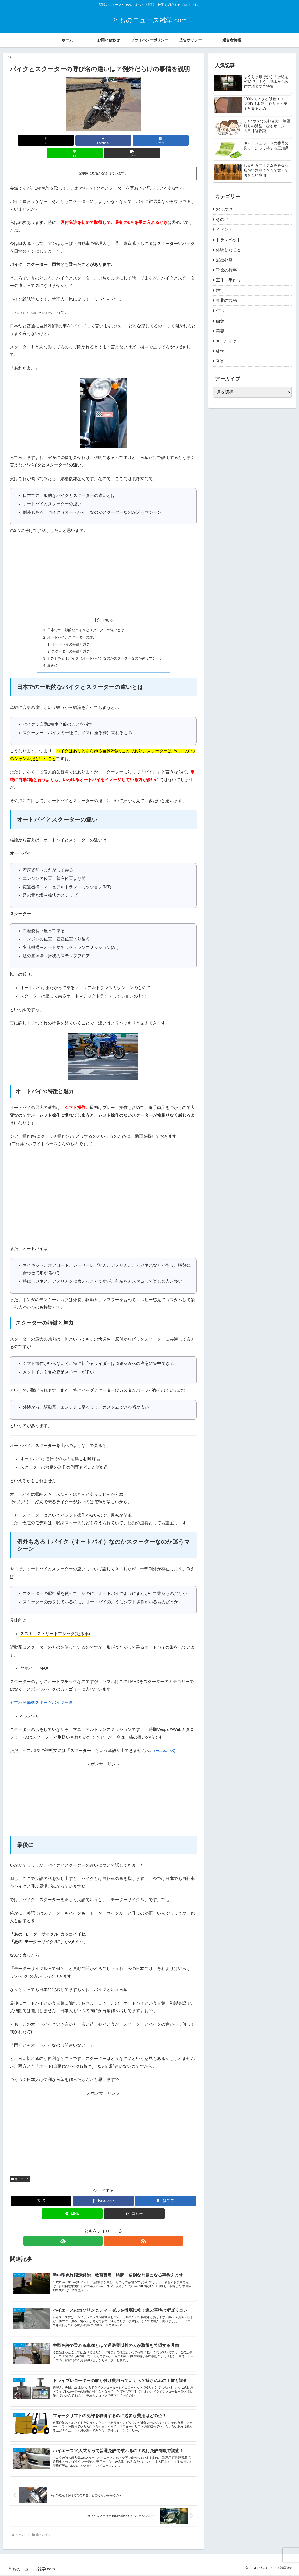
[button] (166, 140)
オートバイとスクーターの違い (69, 625)
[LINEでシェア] (135, 140)
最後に (49, 655)
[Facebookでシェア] (72, 140)
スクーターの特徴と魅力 (68, 640)
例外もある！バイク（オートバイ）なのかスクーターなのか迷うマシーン (105, 648)
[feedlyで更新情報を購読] (98, 2231)
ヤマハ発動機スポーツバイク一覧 (41, 1693)
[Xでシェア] (40, 140)
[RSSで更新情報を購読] (108, 2231)
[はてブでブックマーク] (103, 140)
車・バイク (20, 2169)
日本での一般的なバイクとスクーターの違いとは (84, 617)
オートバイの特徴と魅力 (68, 633)
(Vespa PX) (164, 1741)
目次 (96, 607)
